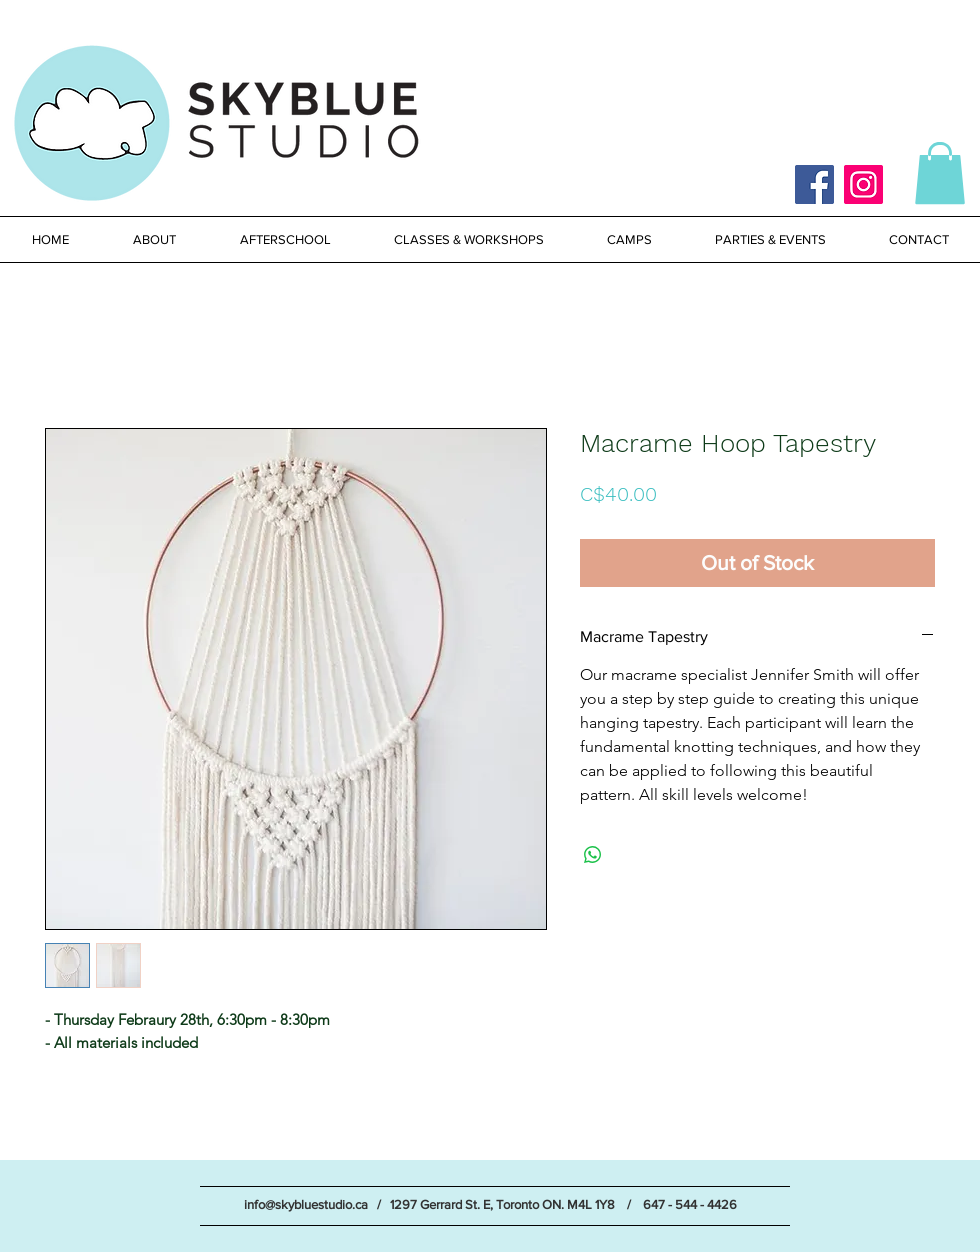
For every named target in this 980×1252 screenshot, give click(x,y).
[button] (940, 173)
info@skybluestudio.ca (306, 1204)
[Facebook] (814, 184)
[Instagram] (863, 184)
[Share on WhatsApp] (593, 855)
